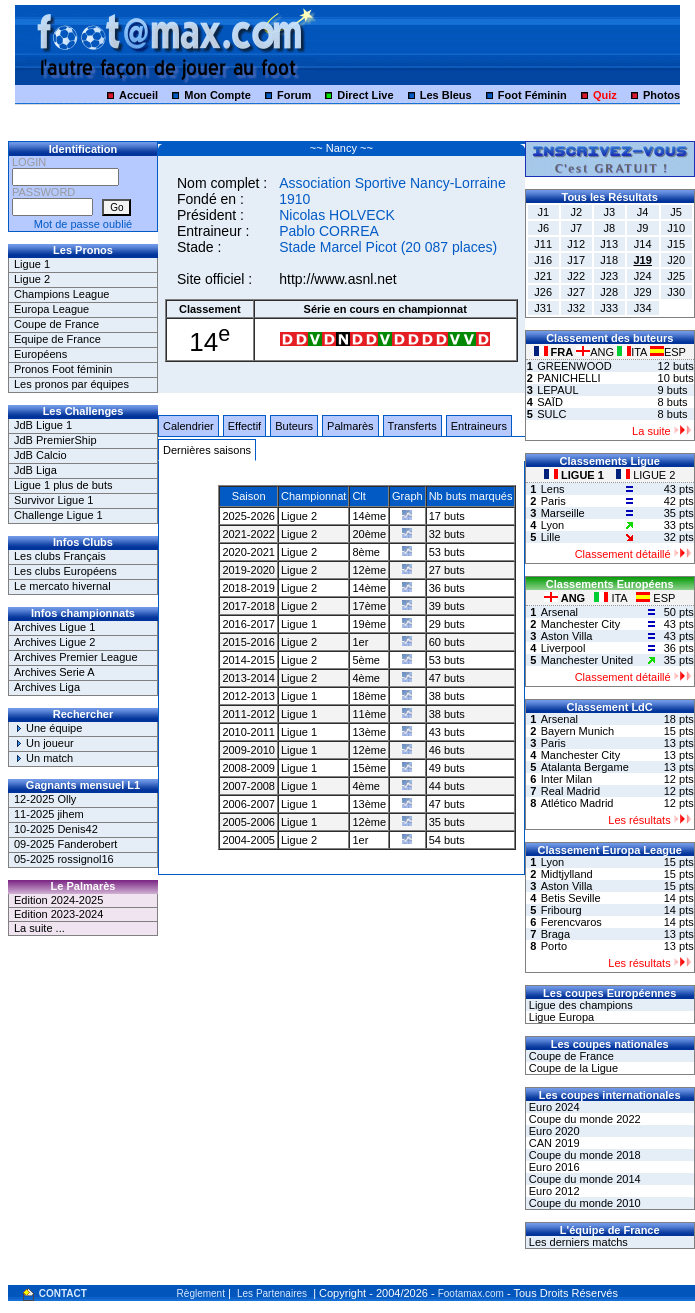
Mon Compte (217, 95)
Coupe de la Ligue (572, 1068)
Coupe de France (56, 324)
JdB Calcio (40, 455)
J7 (576, 228)
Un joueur (44, 743)
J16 (543, 260)
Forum (294, 95)
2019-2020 (248, 570)
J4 (643, 212)
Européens (40, 354)
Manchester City (580, 624)
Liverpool (563, 648)
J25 (676, 276)
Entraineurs (479, 426)
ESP (668, 352)
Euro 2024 (553, 1107)
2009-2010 (248, 750)
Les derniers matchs (577, 1242)
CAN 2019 (553, 1143)
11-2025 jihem (49, 814)
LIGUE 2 (645, 475)
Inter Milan (566, 779)
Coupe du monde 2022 (583, 1119)
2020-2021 (248, 552)
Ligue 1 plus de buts (63, 485)
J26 (543, 292)
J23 (609, 276)
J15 (676, 244)
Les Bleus (446, 95)
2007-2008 (248, 786)
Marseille (563, 513)
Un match (43, 758)
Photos (661, 95)
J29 (643, 292)
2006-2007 (248, 804)
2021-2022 (248, 534)
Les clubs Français (60, 556)
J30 (676, 292)
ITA (633, 352)
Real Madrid (570, 791)
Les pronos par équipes (71, 384)
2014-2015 (248, 660)
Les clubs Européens (65, 571)
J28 (609, 292)
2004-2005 (248, 840)
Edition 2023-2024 (58, 914)
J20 (676, 260)
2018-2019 (248, 588)
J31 (543, 308)
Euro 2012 (553, 1191)
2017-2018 (248, 606)
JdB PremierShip (55, 440)
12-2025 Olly (45, 799)
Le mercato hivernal (62, 586)
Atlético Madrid (577, 803)
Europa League (51, 309)
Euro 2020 (553, 1131)
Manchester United (587, 660)
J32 (576, 308)
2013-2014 (248, 678)
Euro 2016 (553, 1167)
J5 (676, 212)
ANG (596, 352)
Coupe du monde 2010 (583, 1203)
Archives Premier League (76, 657)
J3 (609, 212)
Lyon (552, 525)
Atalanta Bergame (585, 767)
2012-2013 (248, 696)
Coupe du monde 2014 (583, 1179)
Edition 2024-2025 (58, 900)
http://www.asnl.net (338, 279)
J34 (643, 308)
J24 (643, 276)
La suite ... (39, 928)
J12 (576, 244)
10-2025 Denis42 (56, 829)
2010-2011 (248, 732)
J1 (543, 212)
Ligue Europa (560, 1017)
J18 (609, 260)
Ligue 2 (32, 279)
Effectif (244, 426)
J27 (576, 292)
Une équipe (48, 728)
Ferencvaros (571, 922)
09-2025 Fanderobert (65, 844)
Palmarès (350, 426)
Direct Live (365, 95)
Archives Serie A (54, 672)
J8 (609, 228)
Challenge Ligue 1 (58, 515)
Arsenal (559, 612)
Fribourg (561, 910)
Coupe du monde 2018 (583, 1155)
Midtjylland (567, 874)
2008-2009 (248, 768)
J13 (609, 244)
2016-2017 (248, 624)
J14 (643, 244)
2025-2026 (248, 516)
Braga (555, 934)
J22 (576, 276)
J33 (609, 308)
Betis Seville (571, 898)
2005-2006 (248, 822)
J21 (543, 276)
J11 (543, 244)
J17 (576, 260)
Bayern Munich (577, 731)
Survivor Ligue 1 (54, 500)
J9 (643, 228)
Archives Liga (47, 687)
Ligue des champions (579, 1005)
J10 (676, 228)
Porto (554, 946)
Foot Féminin (532, 95)
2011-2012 (248, 714)
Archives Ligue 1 (54, 627)
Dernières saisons (207, 450)
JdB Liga (35, 470)
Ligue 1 (32, 264)
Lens (553, 489)
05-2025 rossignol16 (64, 859)
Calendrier (188, 426)
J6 (543, 228)
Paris (553, 501)
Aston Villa (567, 636)
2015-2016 (248, 642)
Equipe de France (57, 339)
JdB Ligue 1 (43, 425)
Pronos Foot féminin (63, 369)
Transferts (412, 426)
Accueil (138, 95)
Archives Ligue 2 (54, 642)
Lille (551, 537)
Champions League (61, 294)
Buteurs (294, 426)
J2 (576, 212)
